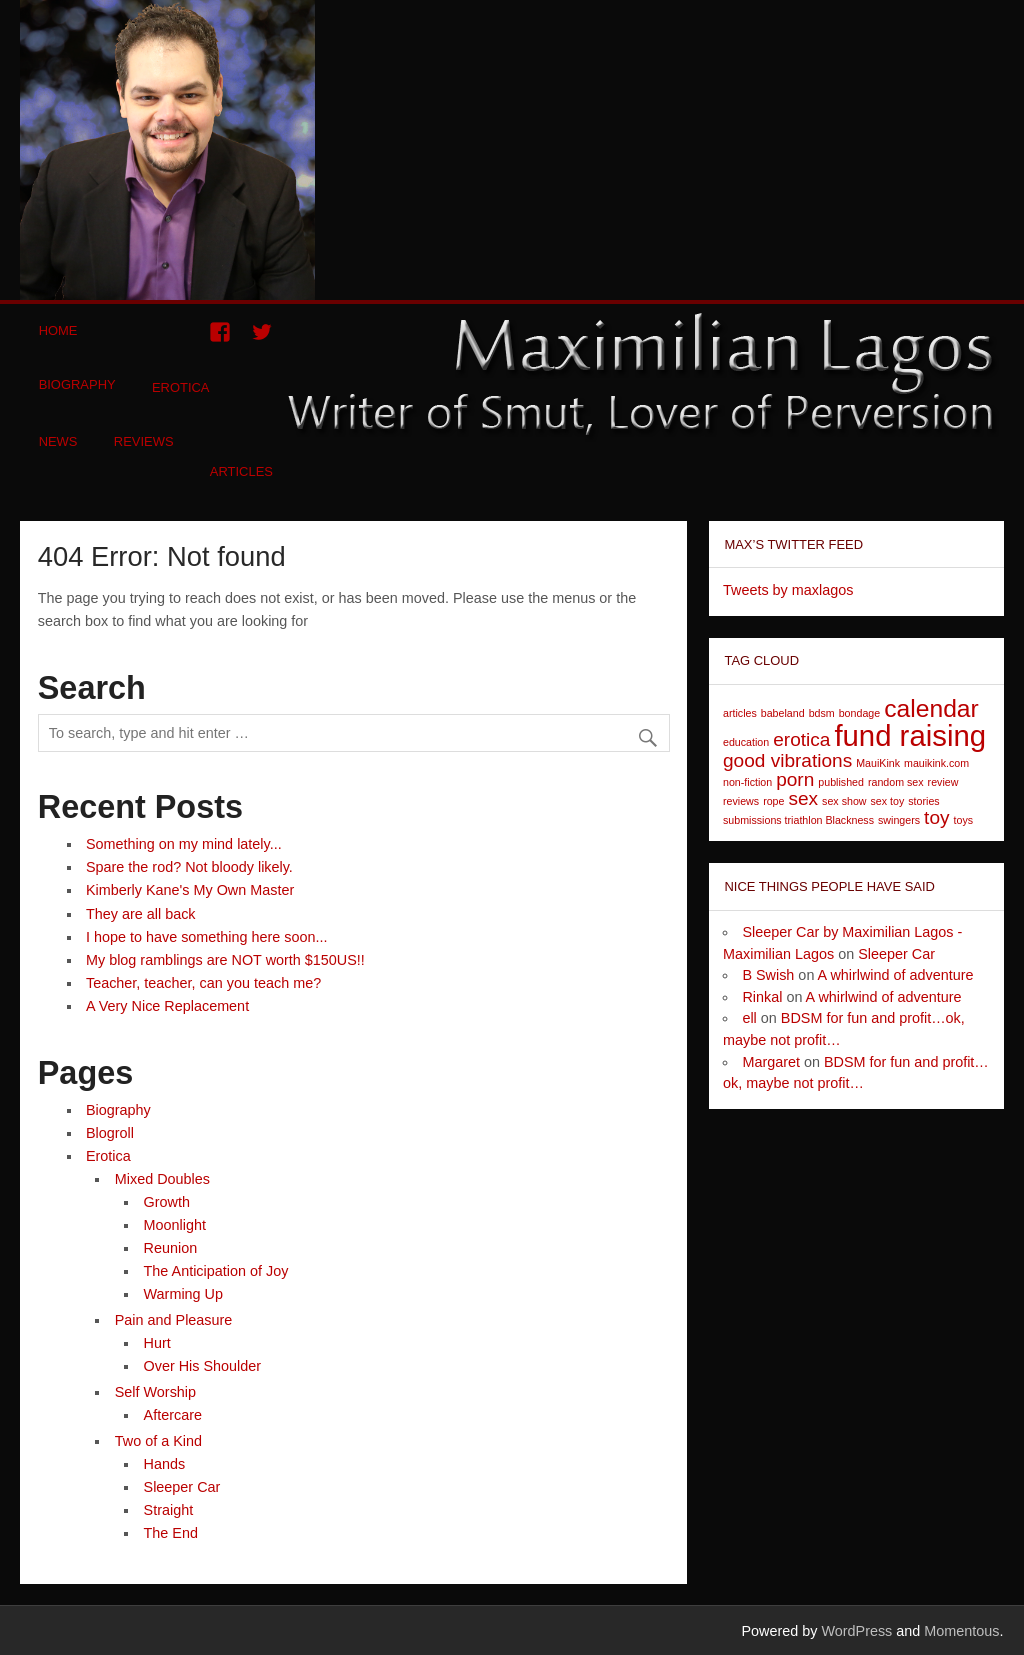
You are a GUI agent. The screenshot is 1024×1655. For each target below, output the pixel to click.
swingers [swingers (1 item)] (899, 820)
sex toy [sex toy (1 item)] (888, 801)
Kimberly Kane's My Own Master (190, 890)
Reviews (144, 441)
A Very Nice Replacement (167, 1006)
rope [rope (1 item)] (773, 801)
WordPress (856, 1631)
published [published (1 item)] (841, 782)
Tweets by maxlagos (788, 590)
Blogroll (110, 1133)
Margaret (771, 1062)
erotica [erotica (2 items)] (801, 739)
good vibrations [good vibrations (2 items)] (787, 760)
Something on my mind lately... (184, 844)
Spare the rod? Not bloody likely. (189, 867)
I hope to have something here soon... (207, 937)
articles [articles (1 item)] (740, 713)
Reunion (171, 1248)
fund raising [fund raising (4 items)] (910, 735)
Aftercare (173, 1415)
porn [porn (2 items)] (795, 779)
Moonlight (175, 1225)
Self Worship (155, 1392)
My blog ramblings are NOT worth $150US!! (225, 960)
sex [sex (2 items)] (803, 798)
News (58, 441)
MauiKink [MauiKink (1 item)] (878, 763)
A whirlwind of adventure (896, 975)
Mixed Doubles (162, 1179)
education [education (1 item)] (746, 742)
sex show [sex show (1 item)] (844, 801)
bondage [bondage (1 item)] (860, 713)
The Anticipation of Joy (216, 1271)
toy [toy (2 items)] (936, 817)
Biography (77, 384)
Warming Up (183, 1294)
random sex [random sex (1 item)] (896, 782)
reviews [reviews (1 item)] (741, 801)
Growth (167, 1202)
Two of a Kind (158, 1441)
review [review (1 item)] (943, 782)
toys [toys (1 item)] (964, 820)
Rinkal (762, 997)
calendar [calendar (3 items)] (931, 708)
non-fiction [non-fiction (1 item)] (747, 782)
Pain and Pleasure (174, 1320)
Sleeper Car (182, 1487)
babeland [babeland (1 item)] (783, 713)
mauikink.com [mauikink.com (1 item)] (936, 763)
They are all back (141, 914)
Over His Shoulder (203, 1366)
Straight (169, 1510)
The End (171, 1533)
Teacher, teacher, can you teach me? (203, 983)
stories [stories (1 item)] (923, 801)
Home (58, 330)
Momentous (961, 1631)
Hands (165, 1464)
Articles (241, 471)
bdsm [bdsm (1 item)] (822, 713)
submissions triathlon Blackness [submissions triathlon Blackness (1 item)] (798, 820)
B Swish (768, 975)
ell (749, 1018)
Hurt (157, 1343)
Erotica (181, 387)
